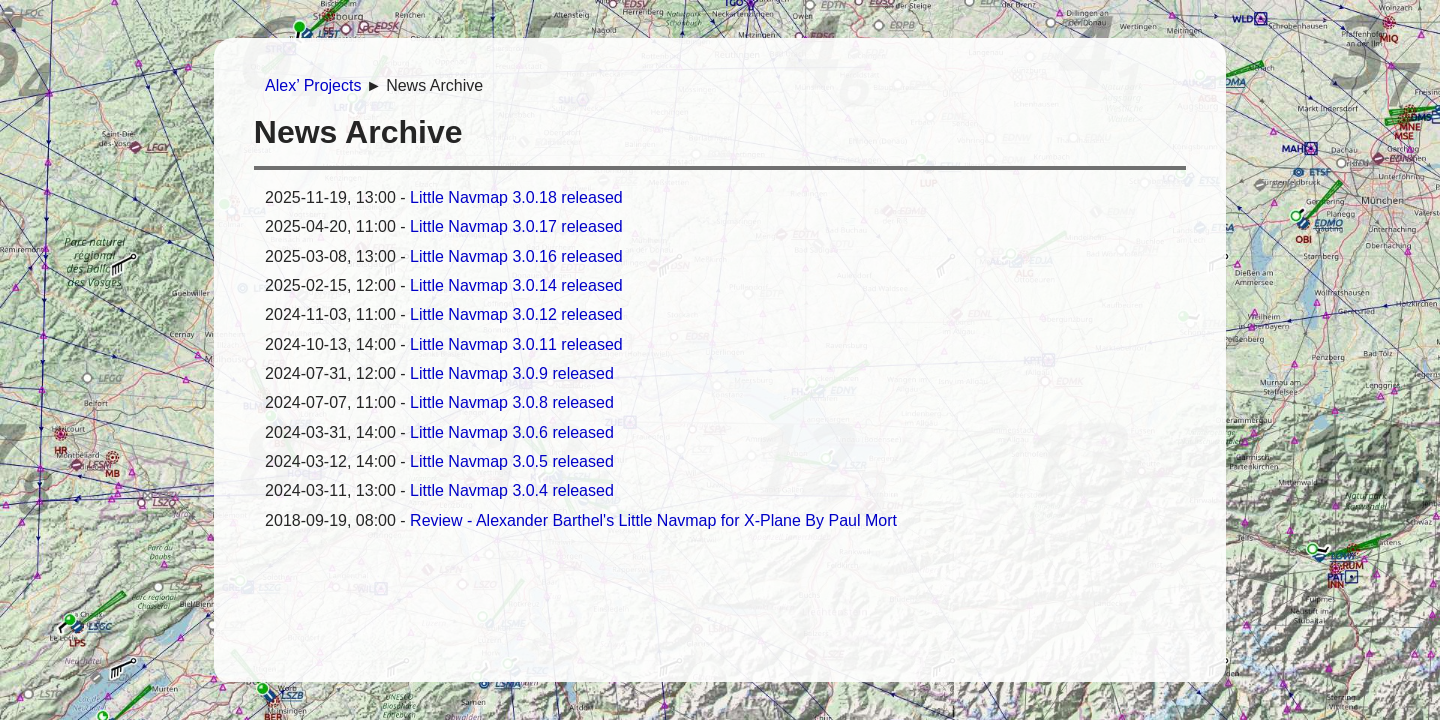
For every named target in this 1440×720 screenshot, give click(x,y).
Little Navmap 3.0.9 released (512, 373)
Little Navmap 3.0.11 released (516, 344)
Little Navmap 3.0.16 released (516, 256)
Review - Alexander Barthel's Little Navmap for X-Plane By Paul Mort (653, 520)
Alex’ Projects (313, 85)
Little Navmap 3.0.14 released (516, 285)
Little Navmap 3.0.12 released (516, 314)
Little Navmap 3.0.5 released (512, 461)
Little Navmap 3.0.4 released (512, 490)
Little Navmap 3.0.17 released (516, 226)
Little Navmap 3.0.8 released (512, 402)
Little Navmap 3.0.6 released (512, 432)
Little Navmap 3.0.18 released (516, 197)
